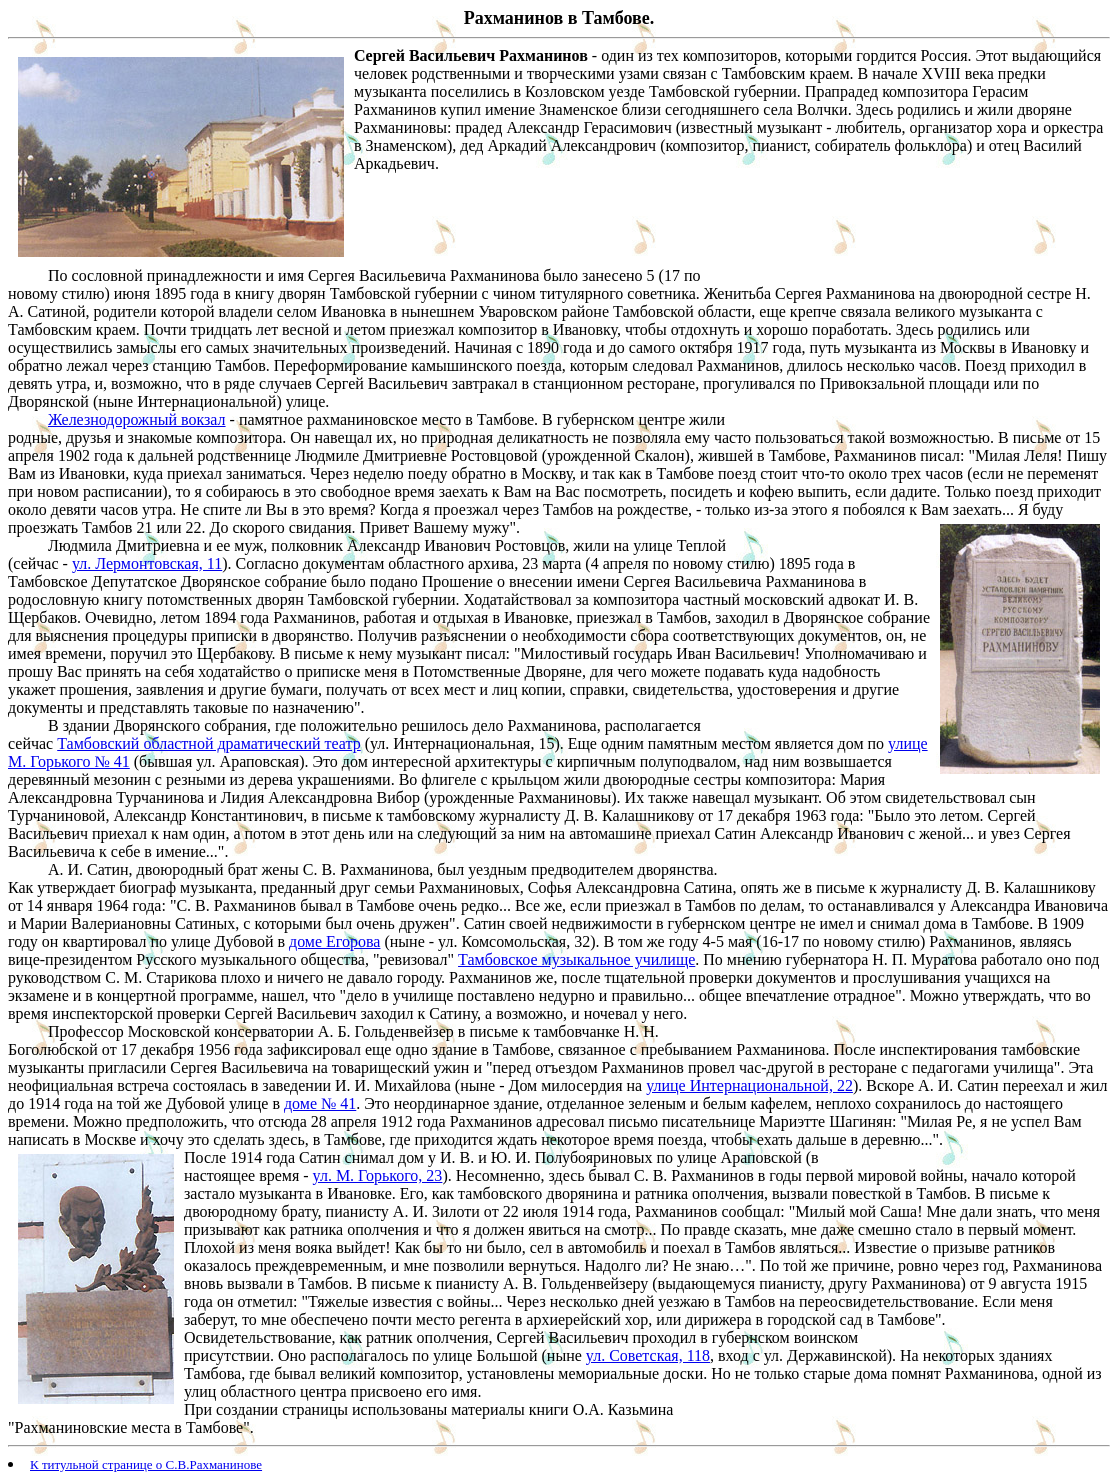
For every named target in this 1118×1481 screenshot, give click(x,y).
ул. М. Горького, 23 (378, 1175)
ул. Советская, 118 (648, 1355)
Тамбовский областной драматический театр (208, 743)
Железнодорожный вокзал (137, 419)
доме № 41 (320, 1103)
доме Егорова (334, 941)
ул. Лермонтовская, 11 (147, 563)
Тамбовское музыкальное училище (576, 959)
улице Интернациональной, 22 (749, 1085)
